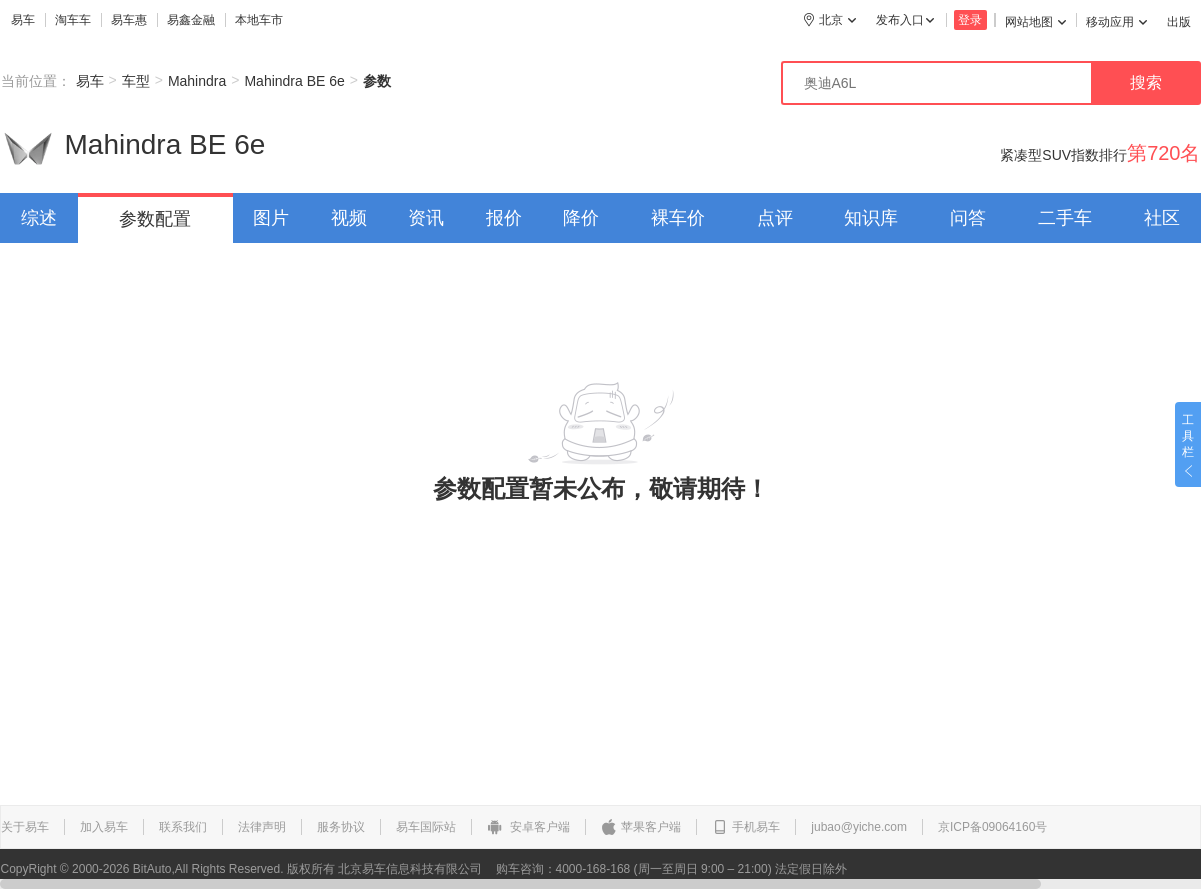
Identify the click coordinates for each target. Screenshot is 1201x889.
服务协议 (341, 827)
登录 (970, 20)
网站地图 (1035, 22)
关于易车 (25, 827)
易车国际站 (426, 827)
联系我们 (183, 827)
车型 (136, 81)
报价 (504, 218)
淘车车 (73, 20)
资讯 (426, 218)
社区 (1162, 218)
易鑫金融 (191, 20)
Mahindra (197, 81)
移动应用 (1116, 22)
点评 (775, 218)
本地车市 (259, 20)
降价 (581, 218)
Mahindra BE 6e (294, 81)
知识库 (871, 218)
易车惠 (129, 20)
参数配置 (155, 219)
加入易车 (104, 827)
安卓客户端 (528, 827)
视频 (349, 218)
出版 (1179, 22)
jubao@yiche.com (859, 827)
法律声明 (262, 827)
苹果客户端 (641, 827)
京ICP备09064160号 (992, 827)
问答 (968, 218)
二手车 (1065, 218)
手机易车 (746, 827)
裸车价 (678, 218)
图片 (271, 218)
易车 (23, 20)
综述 (39, 218)
